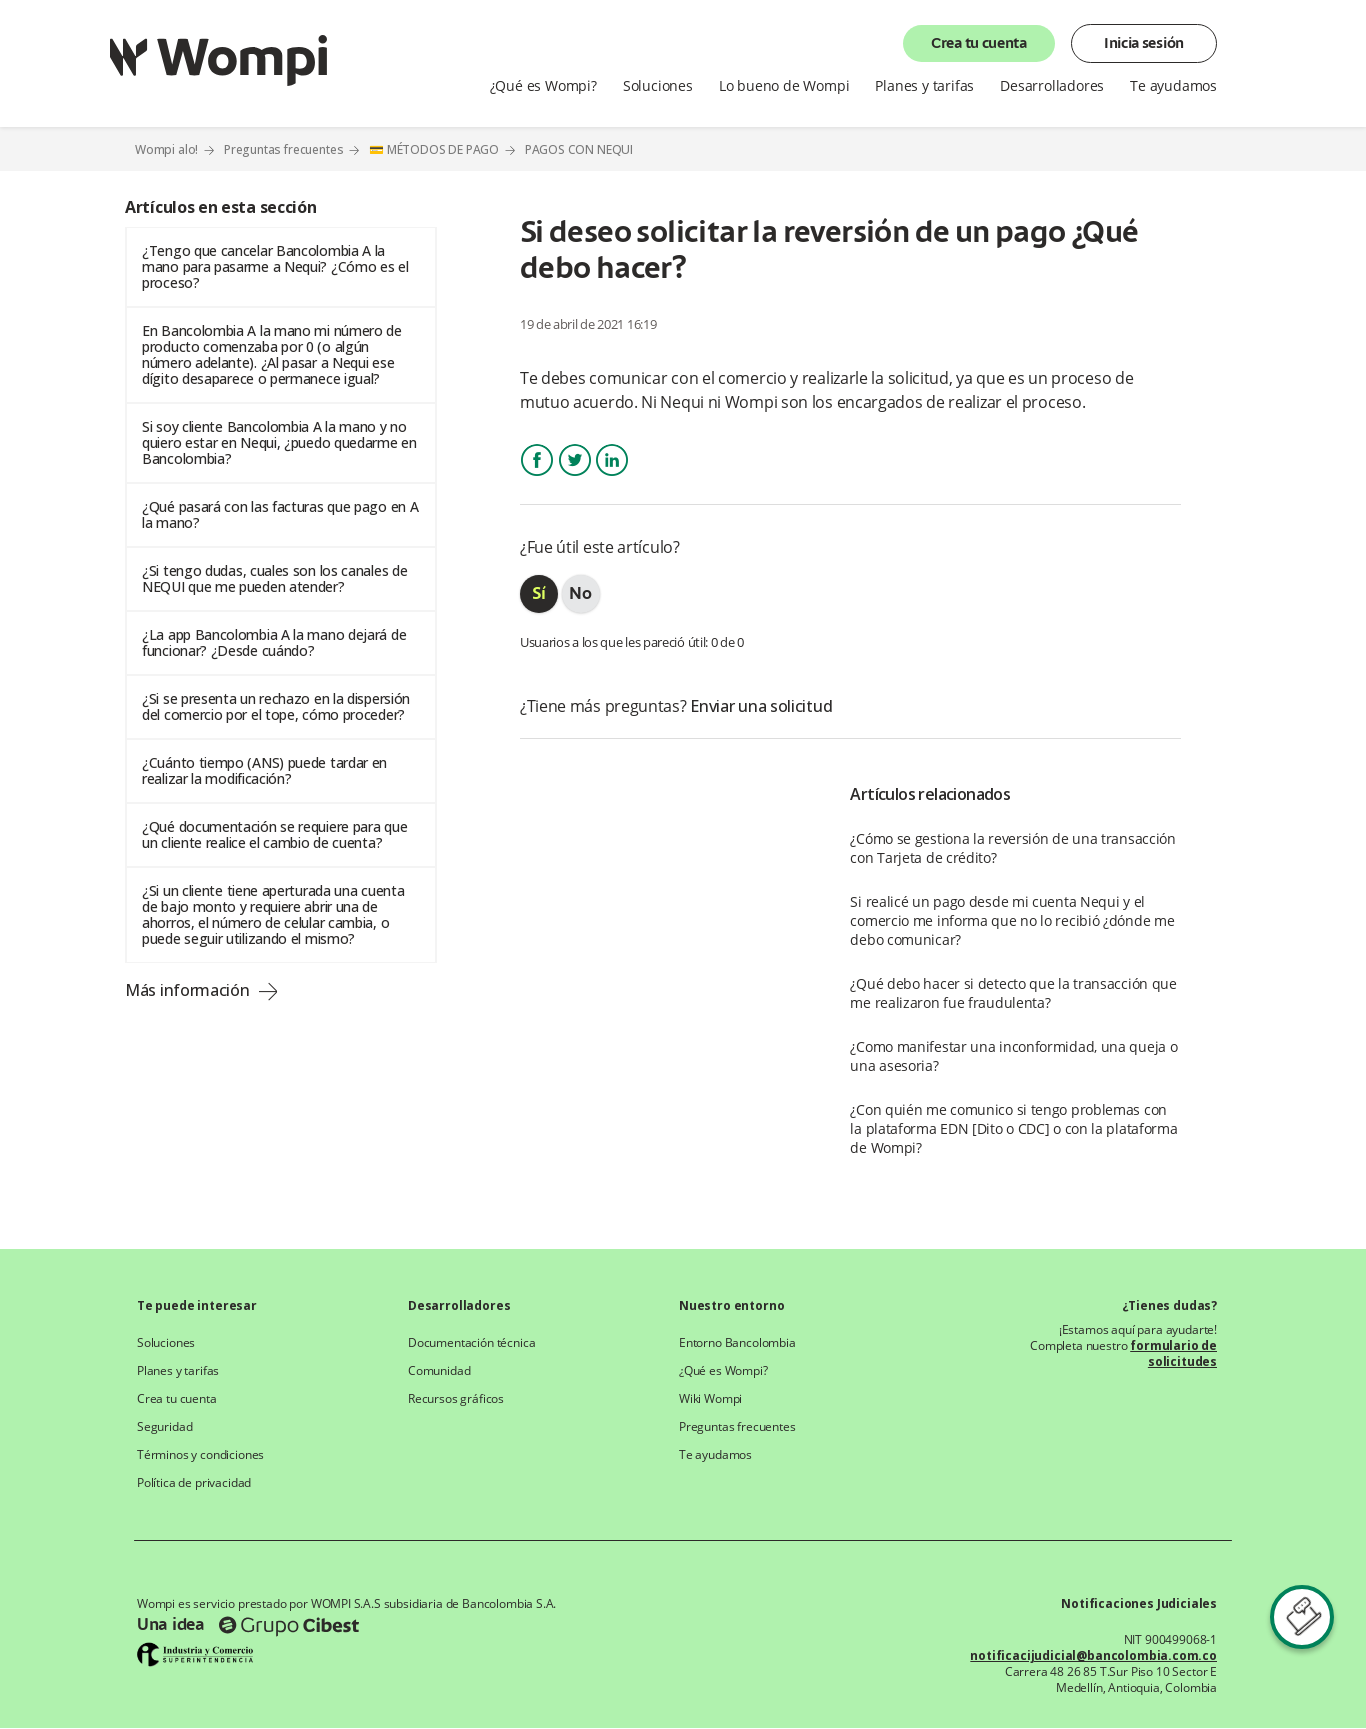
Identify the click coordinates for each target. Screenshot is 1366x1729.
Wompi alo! (166, 149)
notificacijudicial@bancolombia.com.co (1093, 1656)
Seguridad (164, 1427)
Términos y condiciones (200, 1455)
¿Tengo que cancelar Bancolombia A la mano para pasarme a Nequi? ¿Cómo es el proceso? (275, 266)
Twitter (575, 477)
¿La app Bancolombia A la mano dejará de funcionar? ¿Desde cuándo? (274, 642)
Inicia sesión (1144, 44)
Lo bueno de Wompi (784, 86)
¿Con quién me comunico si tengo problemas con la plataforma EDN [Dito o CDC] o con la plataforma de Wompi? (1013, 1128)
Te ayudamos (1173, 86)
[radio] (539, 594)
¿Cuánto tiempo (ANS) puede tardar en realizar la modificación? (264, 770)
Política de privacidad (194, 1483)
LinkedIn (612, 477)
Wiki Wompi (710, 1399)
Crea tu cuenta (979, 44)
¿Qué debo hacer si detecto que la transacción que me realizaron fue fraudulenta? (1013, 993)
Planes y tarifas (924, 86)
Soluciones (658, 86)
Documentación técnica (471, 1343)
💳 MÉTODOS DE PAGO (434, 149)
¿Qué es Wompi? (543, 86)
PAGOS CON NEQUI (579, 150)
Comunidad (439, 1371)
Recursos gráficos (456, 1399)
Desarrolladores (1052, 86)
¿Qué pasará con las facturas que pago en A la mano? (280, 514)
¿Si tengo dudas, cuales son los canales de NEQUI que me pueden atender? (274, 578)
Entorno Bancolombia (737, 1343)
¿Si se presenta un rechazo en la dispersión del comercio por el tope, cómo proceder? (276, 706)
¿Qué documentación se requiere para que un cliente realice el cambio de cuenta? (274, 834)
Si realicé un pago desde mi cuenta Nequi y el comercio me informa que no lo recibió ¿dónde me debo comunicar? (1012, 920)
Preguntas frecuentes (284, 149)
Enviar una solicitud (761, 706)
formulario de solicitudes (1173, 1353)
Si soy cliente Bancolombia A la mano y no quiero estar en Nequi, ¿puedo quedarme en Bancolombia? (279, 442)
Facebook (537, 477)
